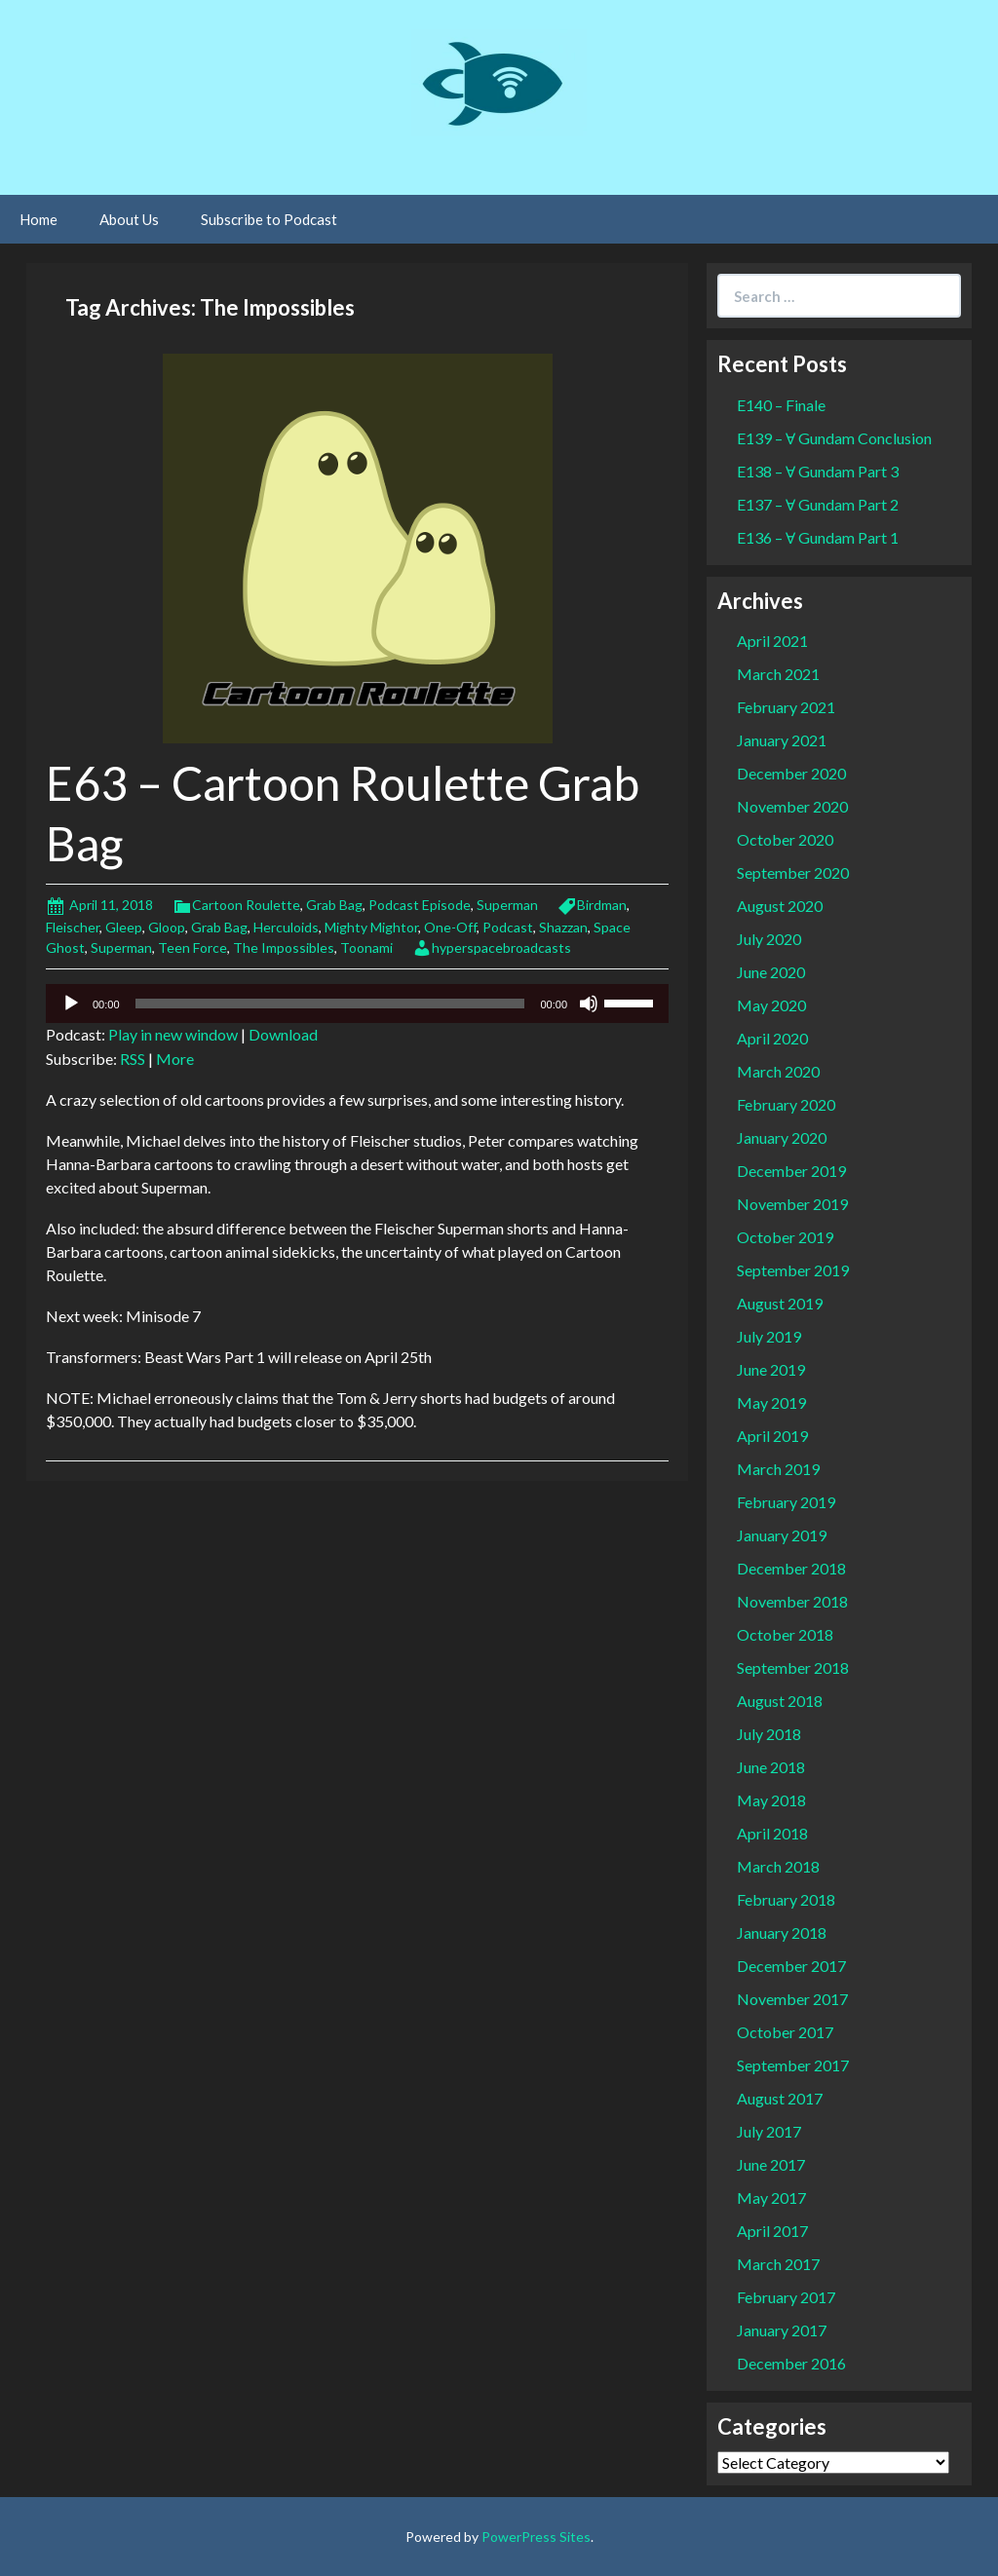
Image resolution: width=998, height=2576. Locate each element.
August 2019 (780, 1303)
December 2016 (791, 2363)
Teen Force (192, 947)
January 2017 (781, 2330)
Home (38, 219)
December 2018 (791, 1568)
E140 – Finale (781, 405)
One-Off (450, 927)
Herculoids (286, 927)
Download (283, 1034)
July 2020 (769, 938)
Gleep (123, 927)
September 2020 (793, 872)
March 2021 (778, 673)
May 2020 (771, 1005)
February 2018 (786, 1899)
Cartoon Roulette (246, 904)
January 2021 (781, 740)
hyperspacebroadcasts (501, 947)
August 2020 (780, 905)
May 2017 (771, 2197)
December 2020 (791, 773)
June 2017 (771, 2164)
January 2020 (781, 1137)
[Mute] (588, 1003)
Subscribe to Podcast (269, 219)
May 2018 (771, 1800)
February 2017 (786, 2297)
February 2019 (786, 1502)
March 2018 (778, 1866)
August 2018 (780, 1700)
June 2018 (771, 1767)
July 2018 (769, 1733)
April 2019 (772, 1435)
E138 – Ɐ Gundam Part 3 (818, 471)
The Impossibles (283, 947)
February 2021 (786, 707)
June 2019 (771, 1369)
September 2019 (793, 1270)
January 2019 (781, 1535)
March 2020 (778, 1071)
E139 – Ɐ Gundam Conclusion (834, 438)
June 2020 (771, 972)
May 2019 (771, 1402)
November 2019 (792, 1203)
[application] (357, 1003)
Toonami (366, 947)
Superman (507, 904)
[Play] (71, 1003)
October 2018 (785, 1634)
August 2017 (780, 2098)
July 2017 (769, 2131)
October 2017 (785, 2032)
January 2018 (781, 1932)
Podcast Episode (419, 904)
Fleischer (72, 927)
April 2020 (772, 1038)
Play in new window (173, 1034)
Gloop (166, 927)
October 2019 (785, 1237)
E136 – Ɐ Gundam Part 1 (818, 537)
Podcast (507, 927)
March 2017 (778, 2263)
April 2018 (772, 1833)
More (175, 1058)
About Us (129, 219)
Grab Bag (334, 904)
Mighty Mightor (371, 927)
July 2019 (769, 1336)
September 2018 (793, 1667)
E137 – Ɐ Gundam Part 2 (818, 504)
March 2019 (778, 1468)
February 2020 (786, 1104)
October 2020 (785, 839)
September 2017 (793, 2065)
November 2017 (792, 1998)
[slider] (330, 1003)
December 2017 (791, 1965)
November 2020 (792, 806)
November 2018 (792, 1601)
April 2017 (772, 2230)
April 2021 (772, 640)
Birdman (602, 904)
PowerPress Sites (536, 2536)
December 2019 (791, 1170)
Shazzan (563, 927)
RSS (132, 1058)
